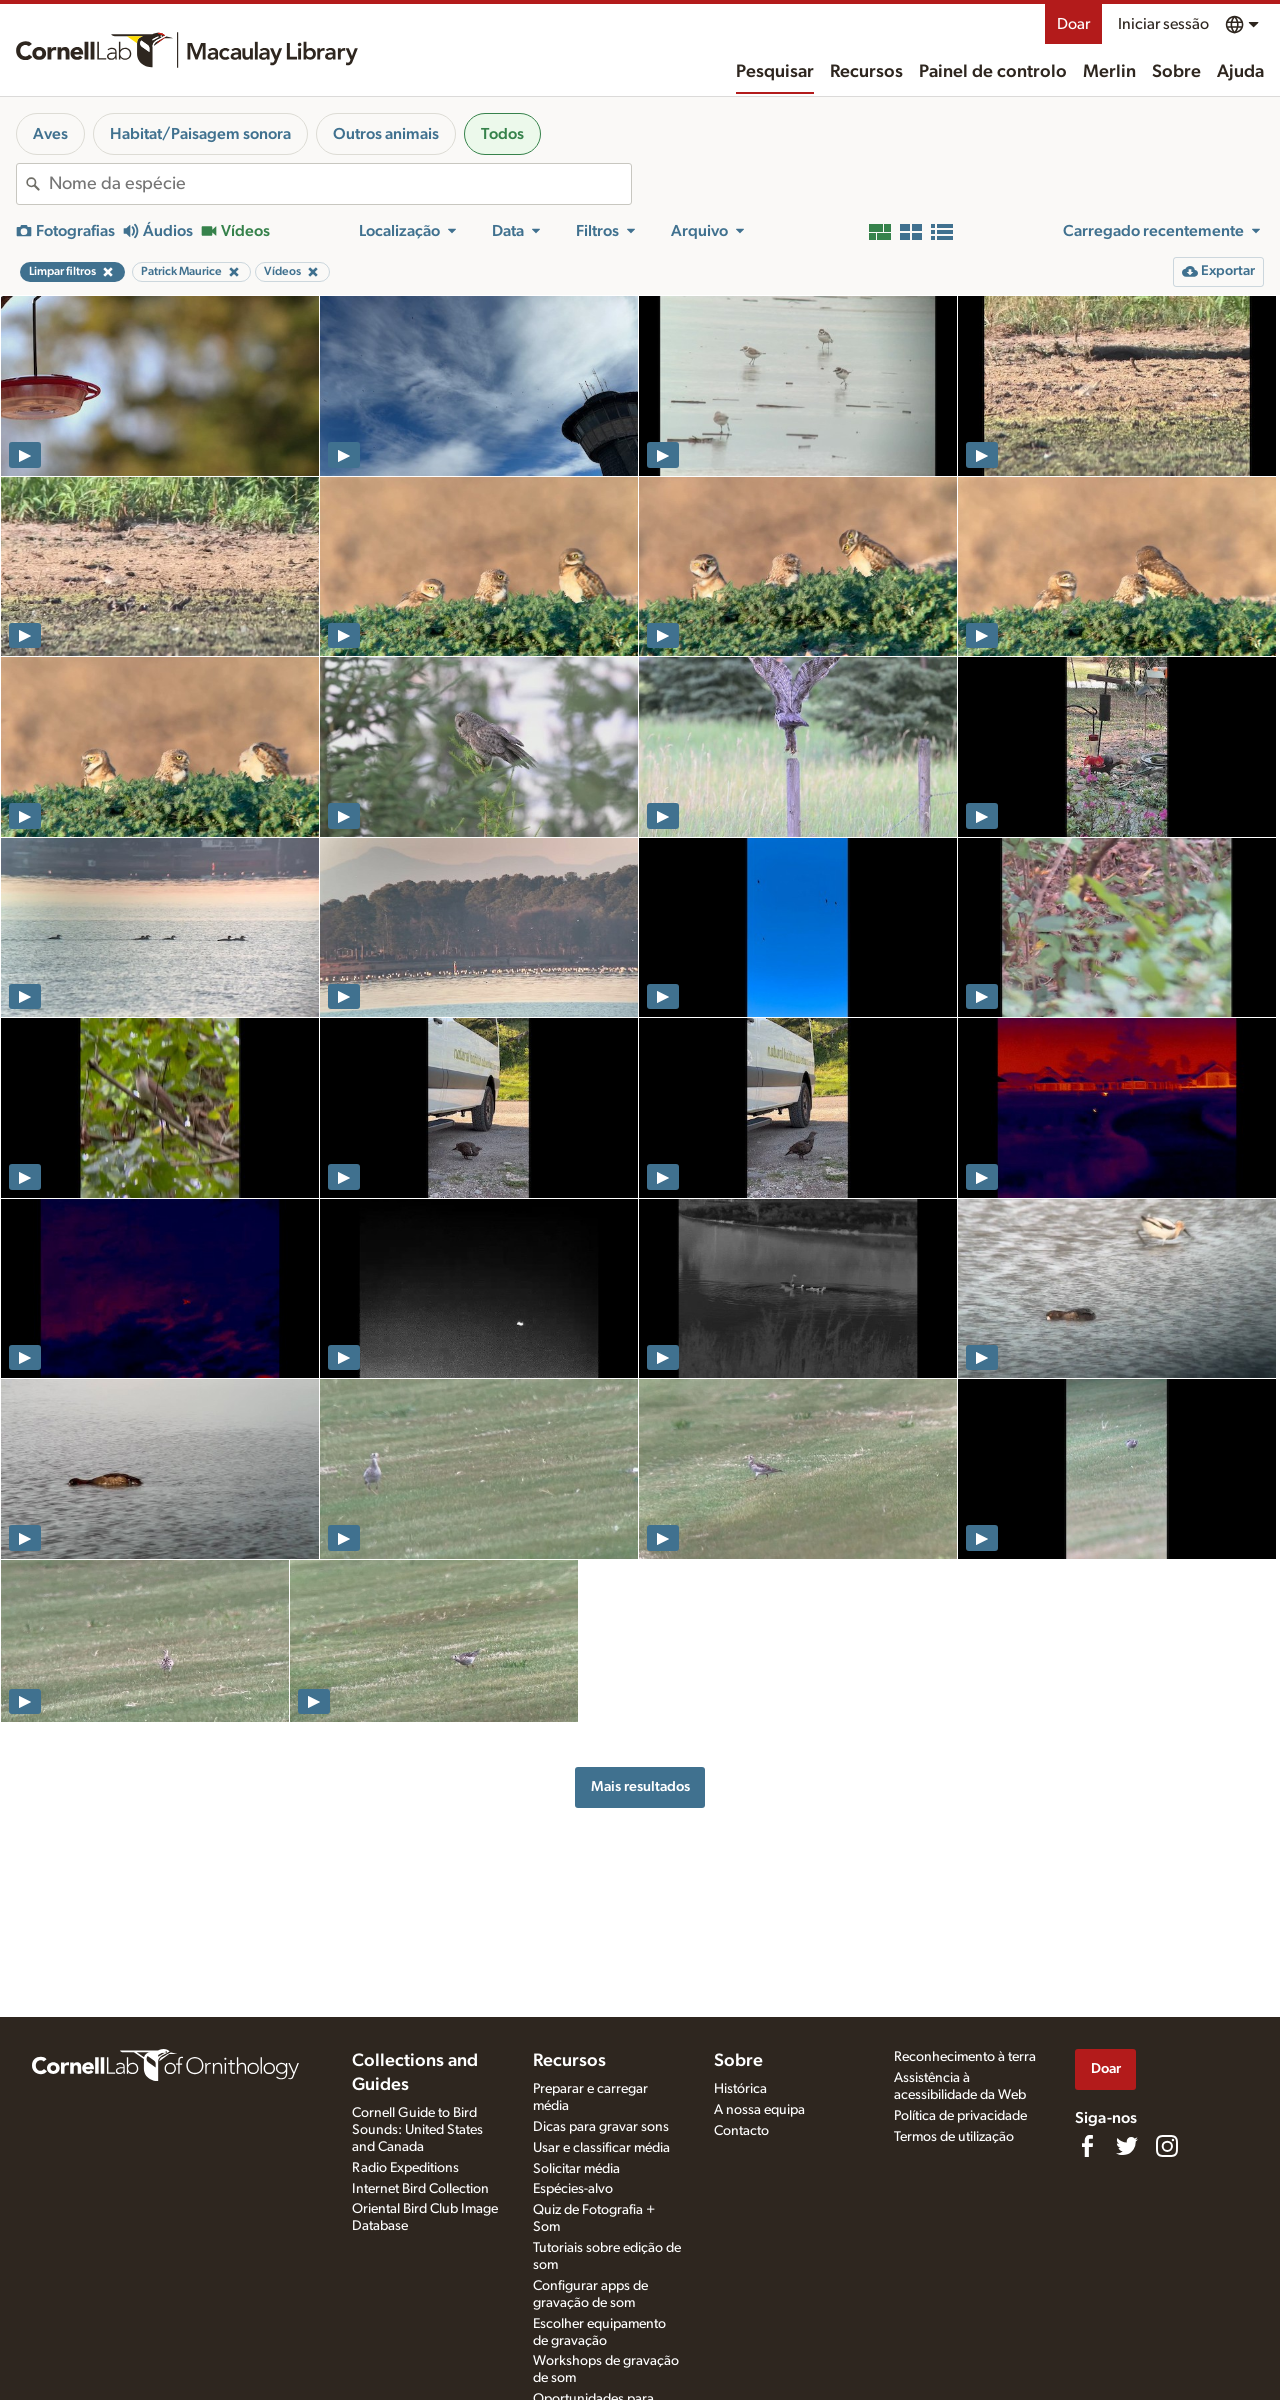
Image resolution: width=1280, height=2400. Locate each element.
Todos (502, 134)
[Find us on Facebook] (1087, 2146)
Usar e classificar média (601, 2148)
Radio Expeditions (405, 2168)
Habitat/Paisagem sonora (200, 134)
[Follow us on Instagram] (1167, 2146)
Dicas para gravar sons (601, 2127)
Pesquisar (775, 72)
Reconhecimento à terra (965, 2057)
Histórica (740, 2089)
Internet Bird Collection (420, 2189)
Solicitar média (576, 2169)
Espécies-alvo (573, 2189)
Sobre (1176, 72)
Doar (1073, 24)
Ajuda (1240, 72)
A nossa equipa (759, 2110)
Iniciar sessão (1163, 24)
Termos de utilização (954, 2137)
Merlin (1109, 72)
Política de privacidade (960, 2116)
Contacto (741, 2131)
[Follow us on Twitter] (1127, 2146)
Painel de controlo (993, 72)
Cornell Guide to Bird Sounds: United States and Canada (417, 2130)
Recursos (866, 72)
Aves (50, 134)
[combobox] (340, 184)
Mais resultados (640, 1786)
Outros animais (386, 134)
